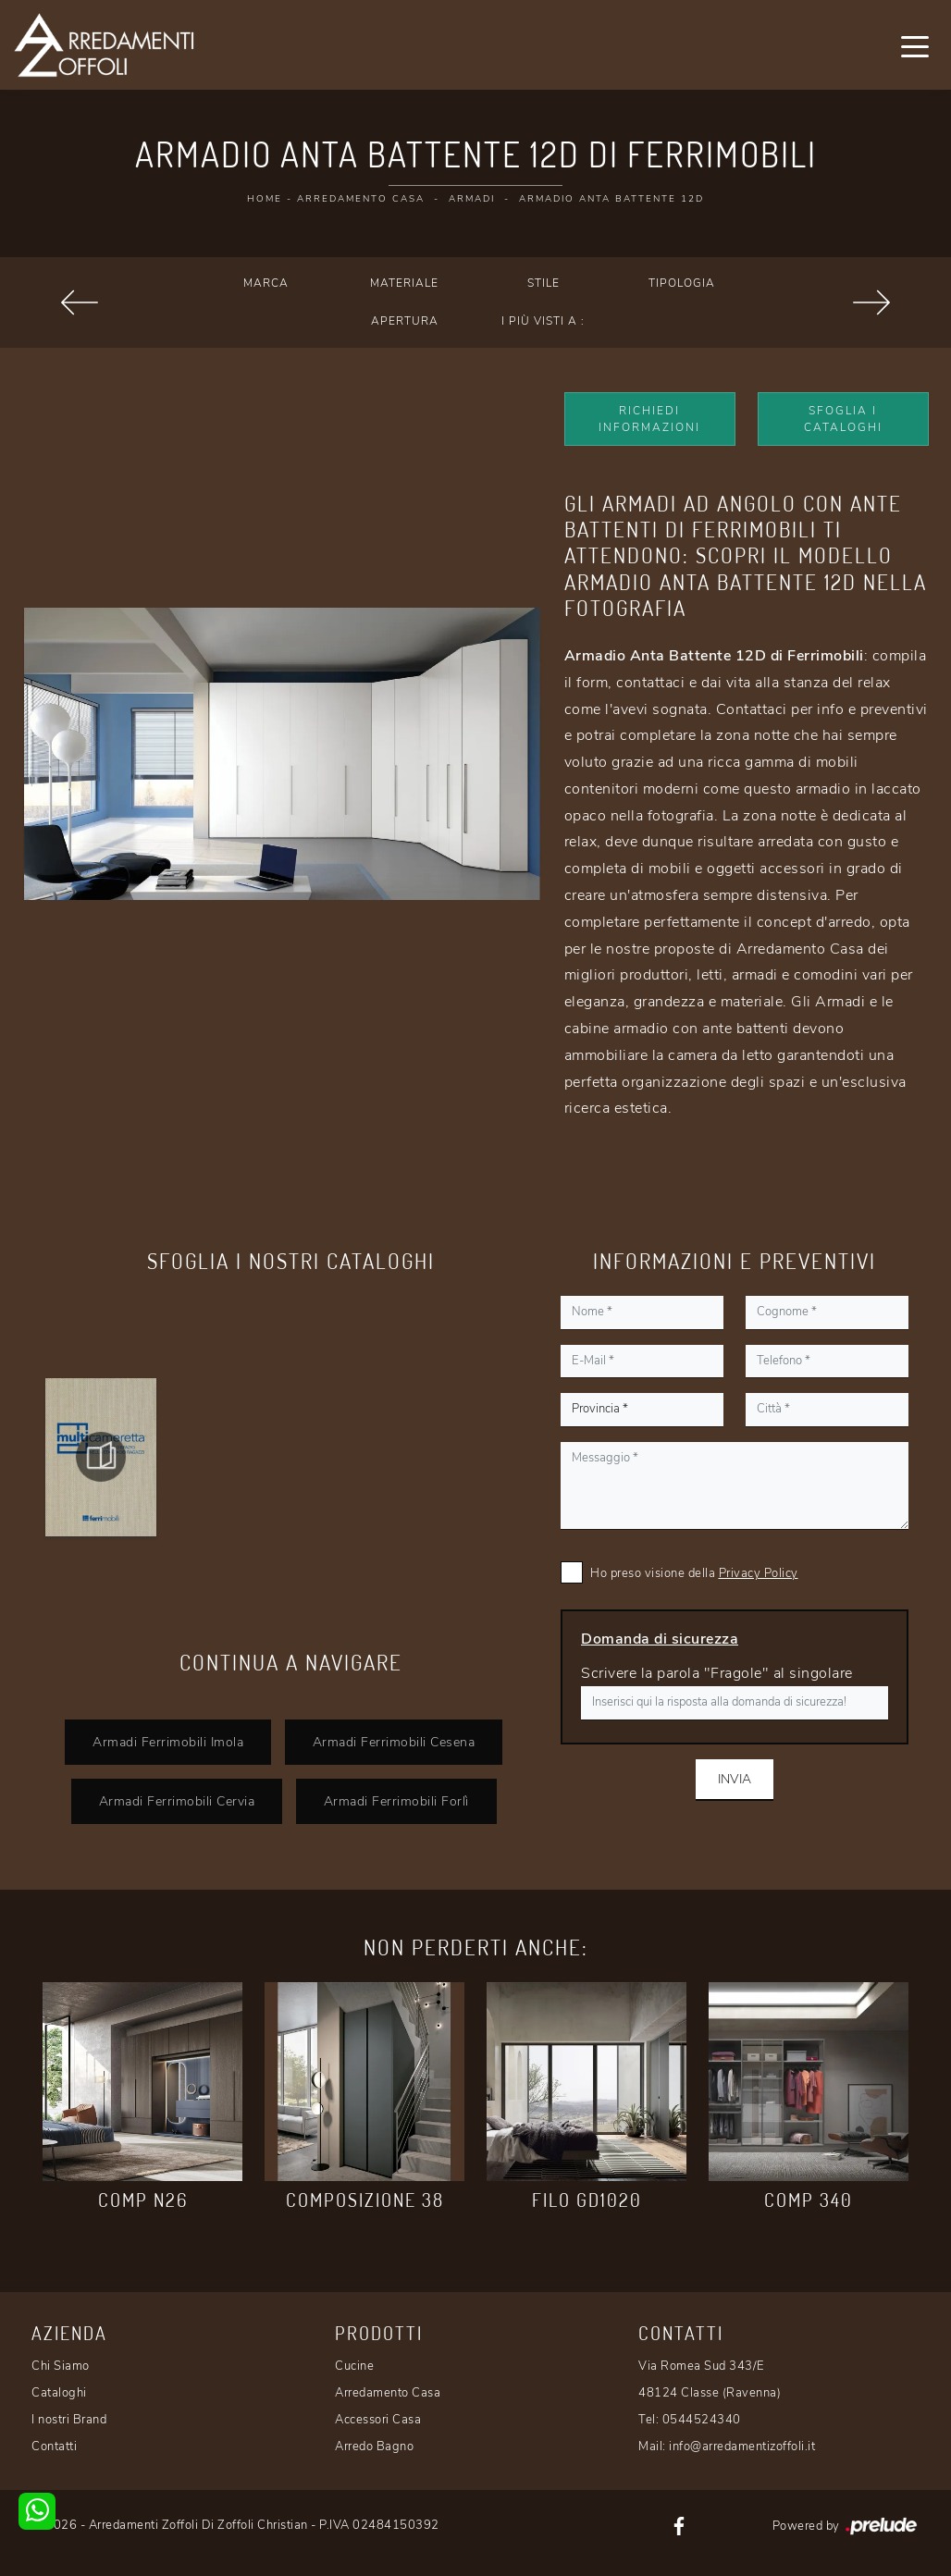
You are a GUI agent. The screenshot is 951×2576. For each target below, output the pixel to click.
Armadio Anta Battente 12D (611, 198)
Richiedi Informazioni (649, 419)
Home (264, 198)
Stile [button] (543, 283)
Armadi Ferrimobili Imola (168, 1741)
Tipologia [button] (681, 283)
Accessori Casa (378, 2419)
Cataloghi (59, 2393)
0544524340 (701, 2419)
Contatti (54, 2446)
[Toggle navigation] (915, 45)
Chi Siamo (60, 2366)
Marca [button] (266, 283)
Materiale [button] (404, 283)
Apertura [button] (404, 321)
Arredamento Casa (361, 198)
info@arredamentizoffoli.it (742, 2446)
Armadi (472, 198)
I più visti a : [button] (543, 321)
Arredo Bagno (374, 2446)
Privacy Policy (758, 1573)
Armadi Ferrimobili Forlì (396, 1801)
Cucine (354, 2366)
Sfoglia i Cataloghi (843, 419)
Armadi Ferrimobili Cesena (394, 1741)
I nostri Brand (68, 2419)
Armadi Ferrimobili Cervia (176, 1801)
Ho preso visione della (694, 1573)
